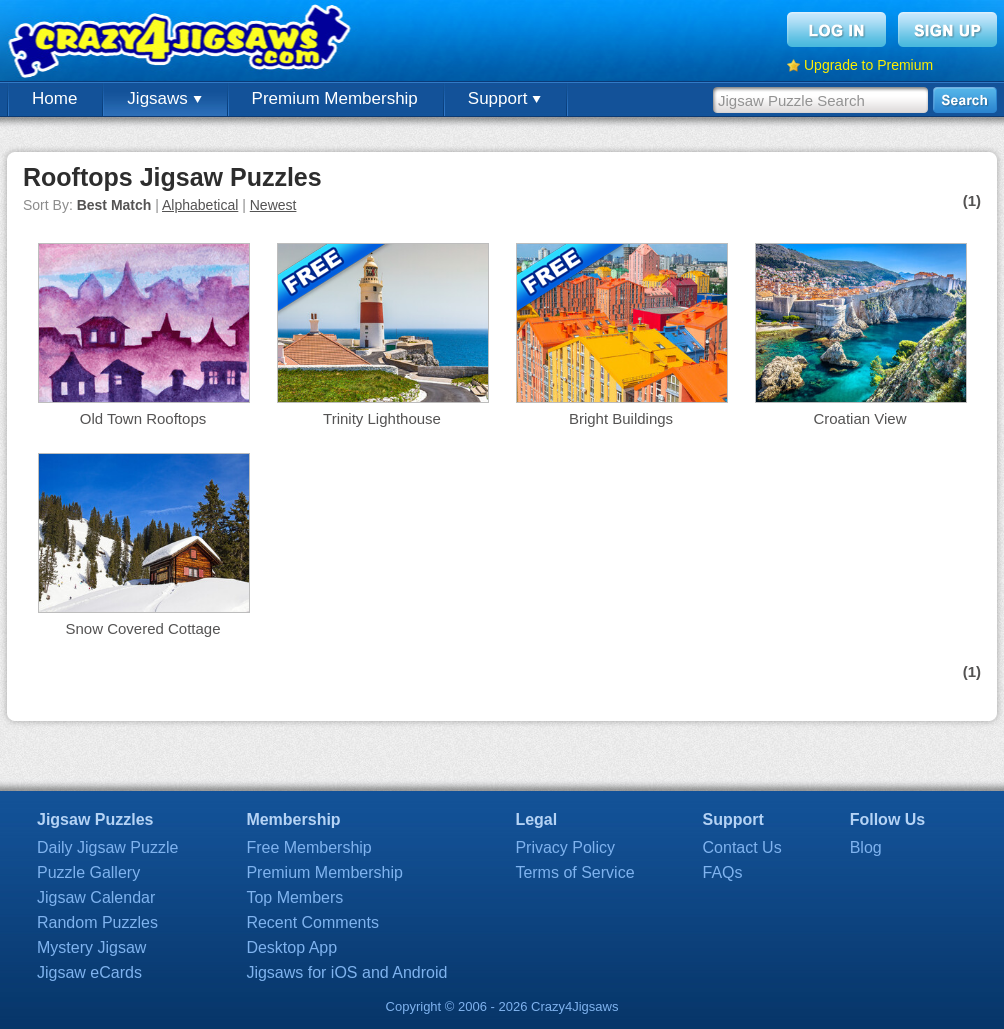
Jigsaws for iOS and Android (346, 972)
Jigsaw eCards (89, 972)
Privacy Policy (565, 847)
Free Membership (308, 847)
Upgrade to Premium (868, 65)
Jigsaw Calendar (96, 897)
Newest (273, 205)
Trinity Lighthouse (382, 418)
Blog (866, 847)
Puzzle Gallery (88, 872)
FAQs (723, 872)
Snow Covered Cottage (142, 628)
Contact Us (742, 847)
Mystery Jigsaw (91, 947)
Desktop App (291, 947)
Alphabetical (200, 205)
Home (54, 98)
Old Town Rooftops (143, 418)
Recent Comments (312, 922)
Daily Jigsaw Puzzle (107, 847)
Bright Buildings (621, 418)
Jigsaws (164, 98)
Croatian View (859, 418)
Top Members (294, 897)
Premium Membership (335, 98)
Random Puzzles (97, 922)
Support (504, 98)
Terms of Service (574, 872)
